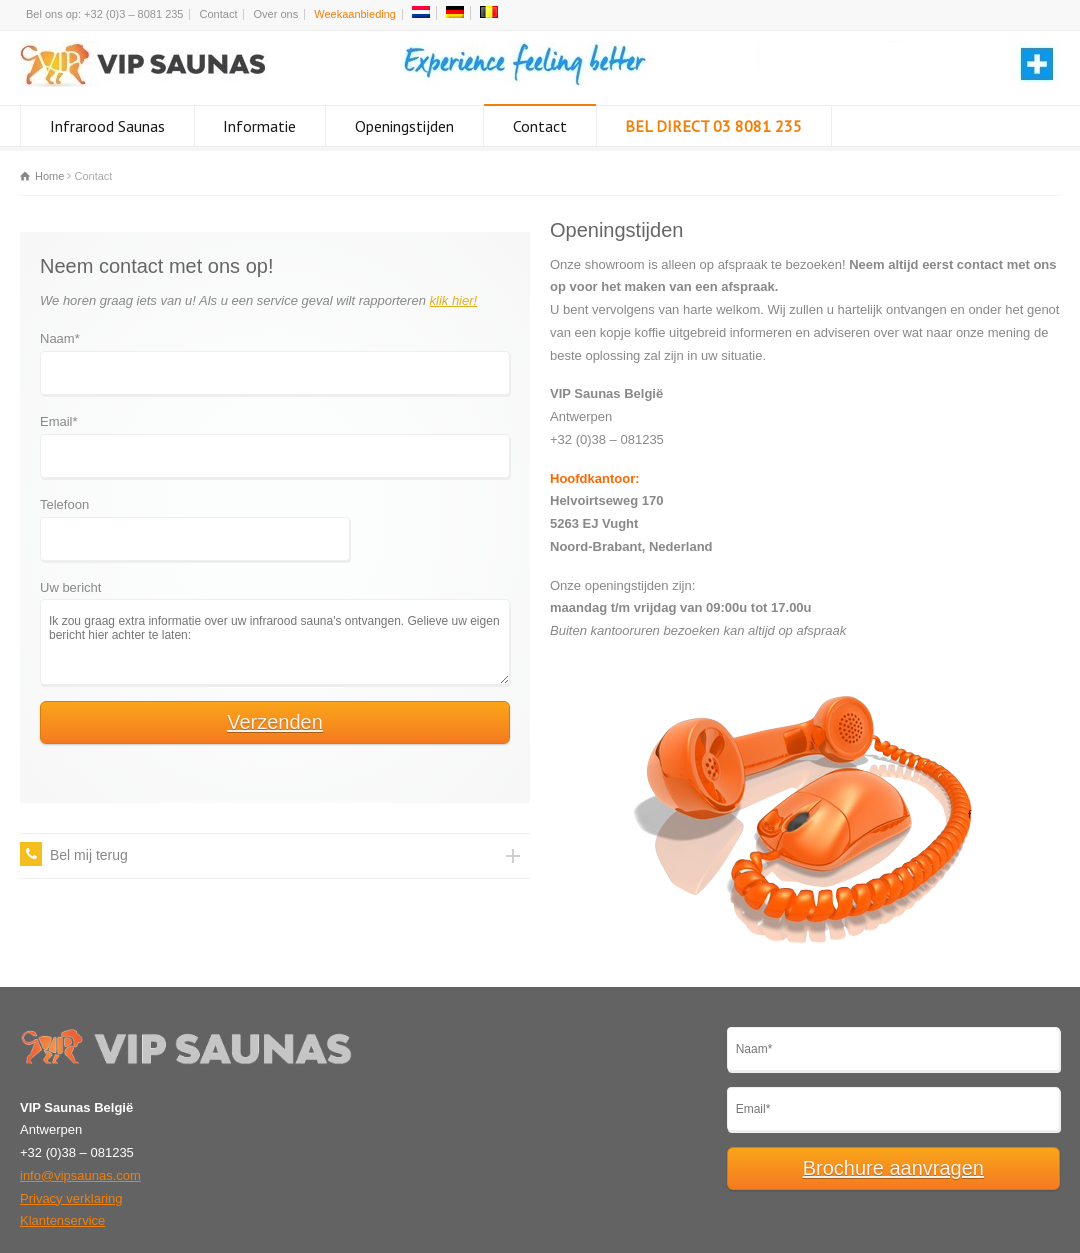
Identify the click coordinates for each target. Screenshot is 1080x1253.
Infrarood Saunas (107, 126)
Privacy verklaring (71, 1198)
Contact (219, 14)
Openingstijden (404, 126)
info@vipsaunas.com (80, 1175)
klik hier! (454, 300)
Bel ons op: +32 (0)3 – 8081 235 (104, 14)
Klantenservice (62, 1220)
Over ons (276, 14)
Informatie (259, 126)
